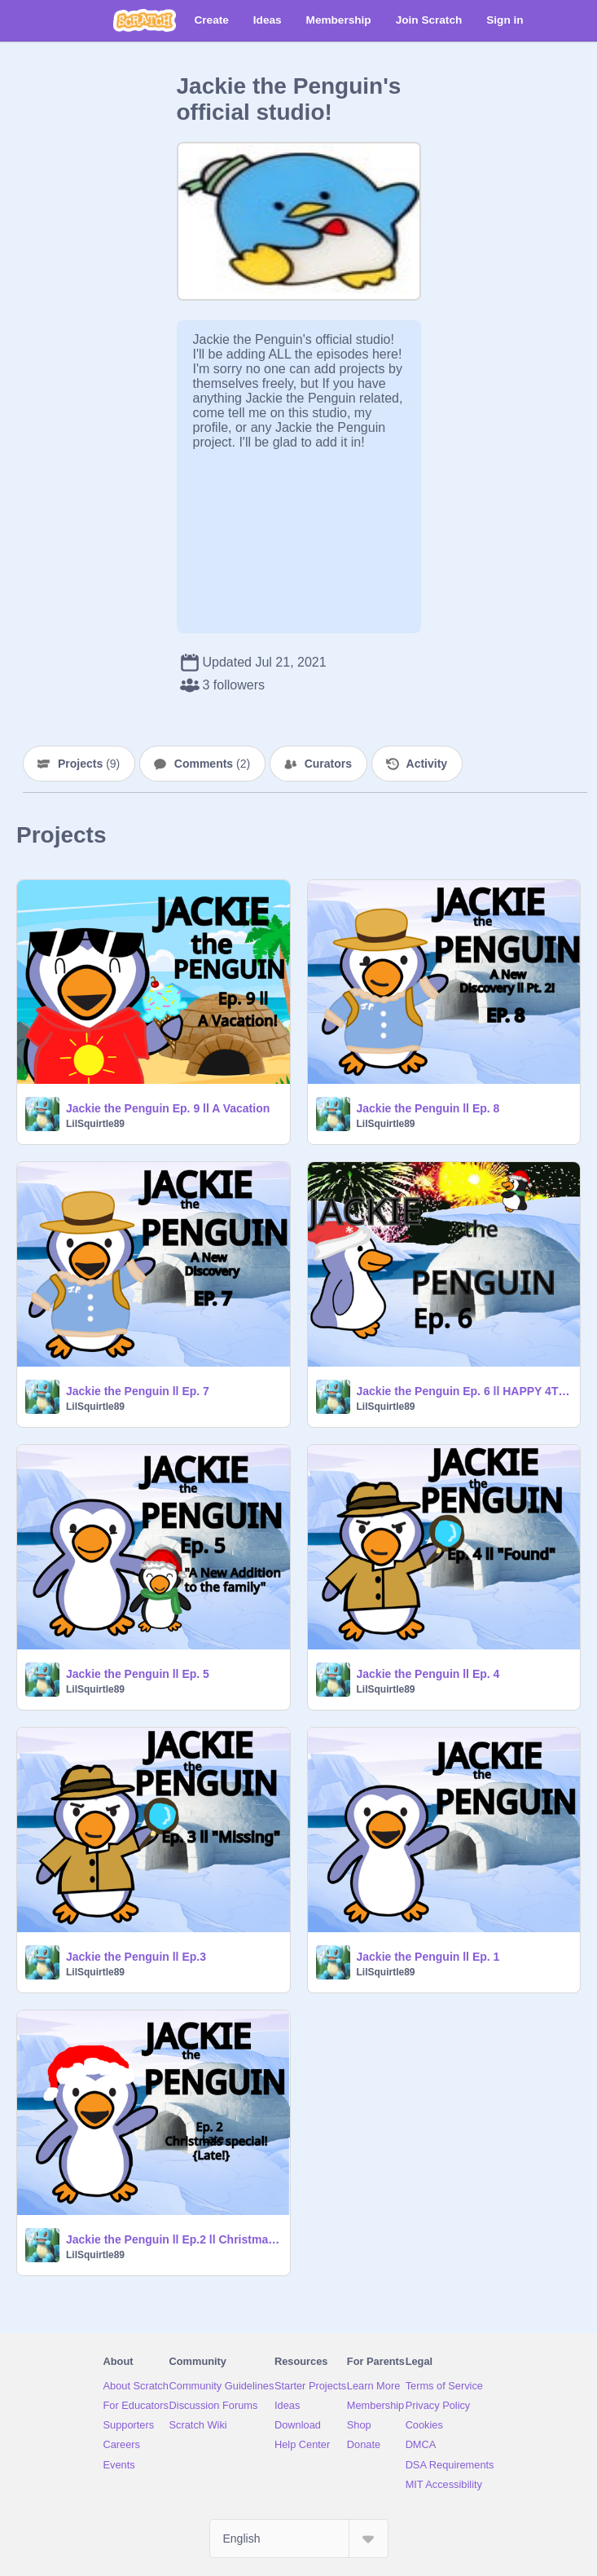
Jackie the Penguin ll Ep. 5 (137, 1673)
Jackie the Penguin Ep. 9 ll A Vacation (168, 1108)
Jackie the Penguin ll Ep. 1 (428, 1956)
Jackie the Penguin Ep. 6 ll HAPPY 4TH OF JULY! (464, 1391)
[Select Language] (298, 2538)
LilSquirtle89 (95, 1123)
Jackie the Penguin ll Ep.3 (136, 1956)
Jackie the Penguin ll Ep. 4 (428, 1673)
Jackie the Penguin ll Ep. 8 (428, 1108)
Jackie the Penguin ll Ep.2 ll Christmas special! (173, 2239)
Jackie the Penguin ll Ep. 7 (137, 1391)
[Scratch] (145, 20)
